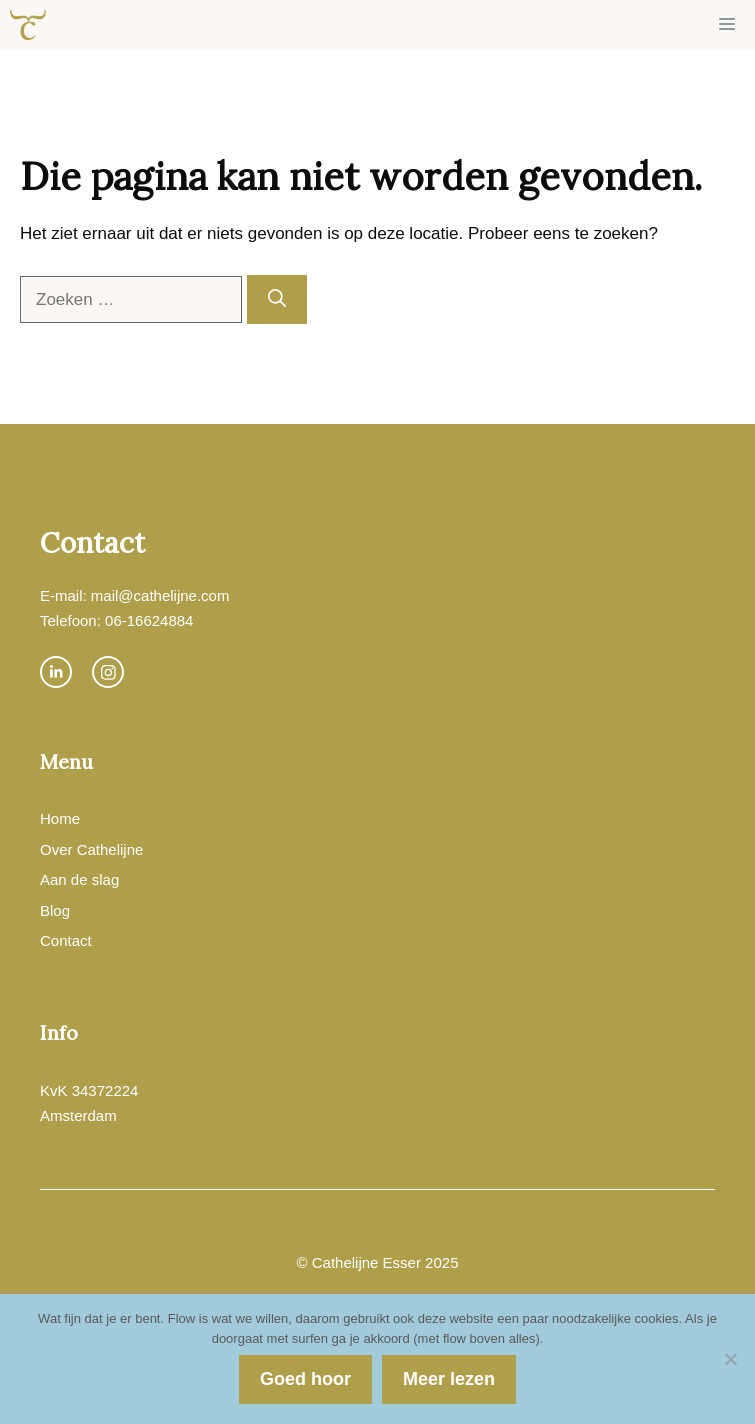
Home (60, 818)
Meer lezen (449, 1379)
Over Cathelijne (91, 849)
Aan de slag (79, 879)
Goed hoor (305, 1379)
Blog (55, 910)
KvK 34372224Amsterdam (89, 1103)
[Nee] (730, 1359)
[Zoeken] (277, 299)
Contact (66, 940)
